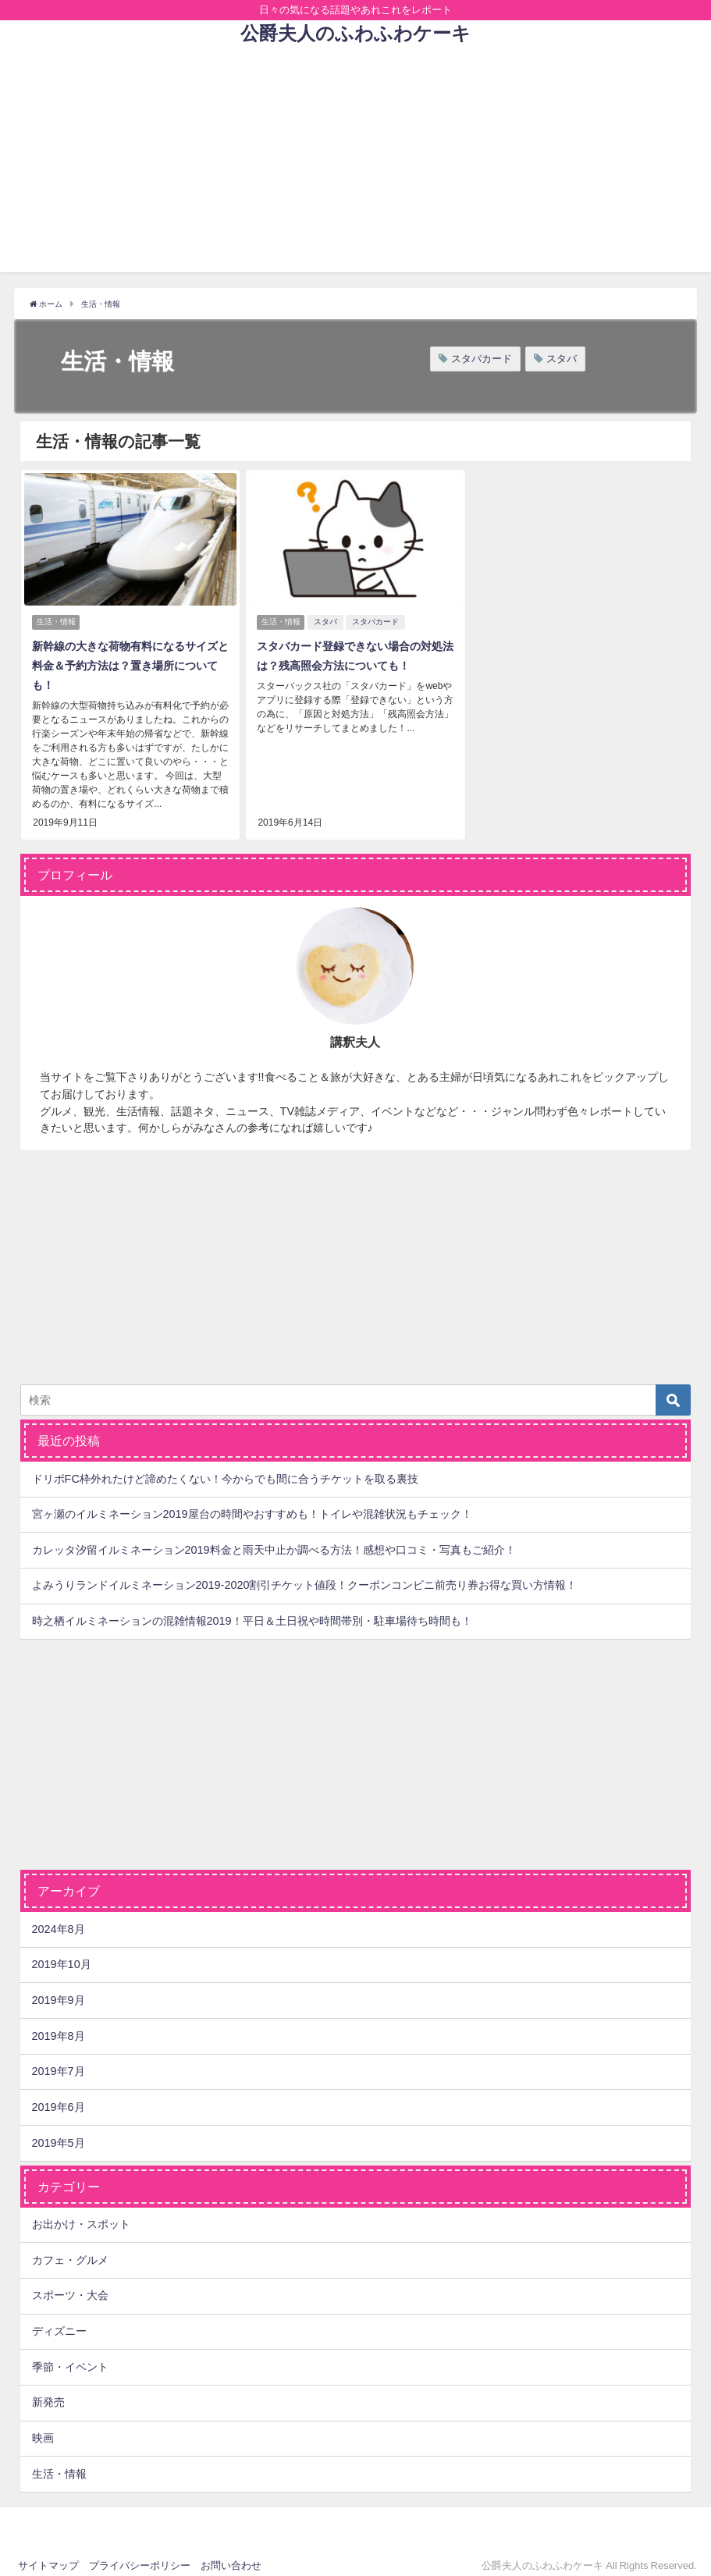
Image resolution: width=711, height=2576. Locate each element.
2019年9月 (58, 1991)
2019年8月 (58, 2027)
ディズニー (59, 2322)
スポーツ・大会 (70, 2286)
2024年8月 (58, 1920)
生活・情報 (56, 618)
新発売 (48, 2393)
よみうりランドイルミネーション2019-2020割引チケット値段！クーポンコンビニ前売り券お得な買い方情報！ (305, 1576)
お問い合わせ (231, 2557)
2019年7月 (58, 2062)
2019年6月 (58, 2098)
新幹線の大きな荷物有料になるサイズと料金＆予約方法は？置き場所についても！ (129, 661)
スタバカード (481, 359)
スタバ (561, 359)
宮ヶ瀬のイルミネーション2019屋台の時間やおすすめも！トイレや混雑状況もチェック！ (252, 1505)
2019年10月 (61, 1955)
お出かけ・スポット (81, 2215)
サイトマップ (48, 2557)
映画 (43, 2429)
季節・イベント (70, 2358)
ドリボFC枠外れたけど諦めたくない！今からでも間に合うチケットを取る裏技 (225, 1469)
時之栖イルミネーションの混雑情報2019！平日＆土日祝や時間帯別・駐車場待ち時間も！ (252, 1612)
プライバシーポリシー (139, 2557)
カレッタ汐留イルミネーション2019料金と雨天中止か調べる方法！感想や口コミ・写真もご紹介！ (274, 1541)
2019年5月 (58, 2134)
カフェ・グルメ (70, 2251)
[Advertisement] (355, 163)
